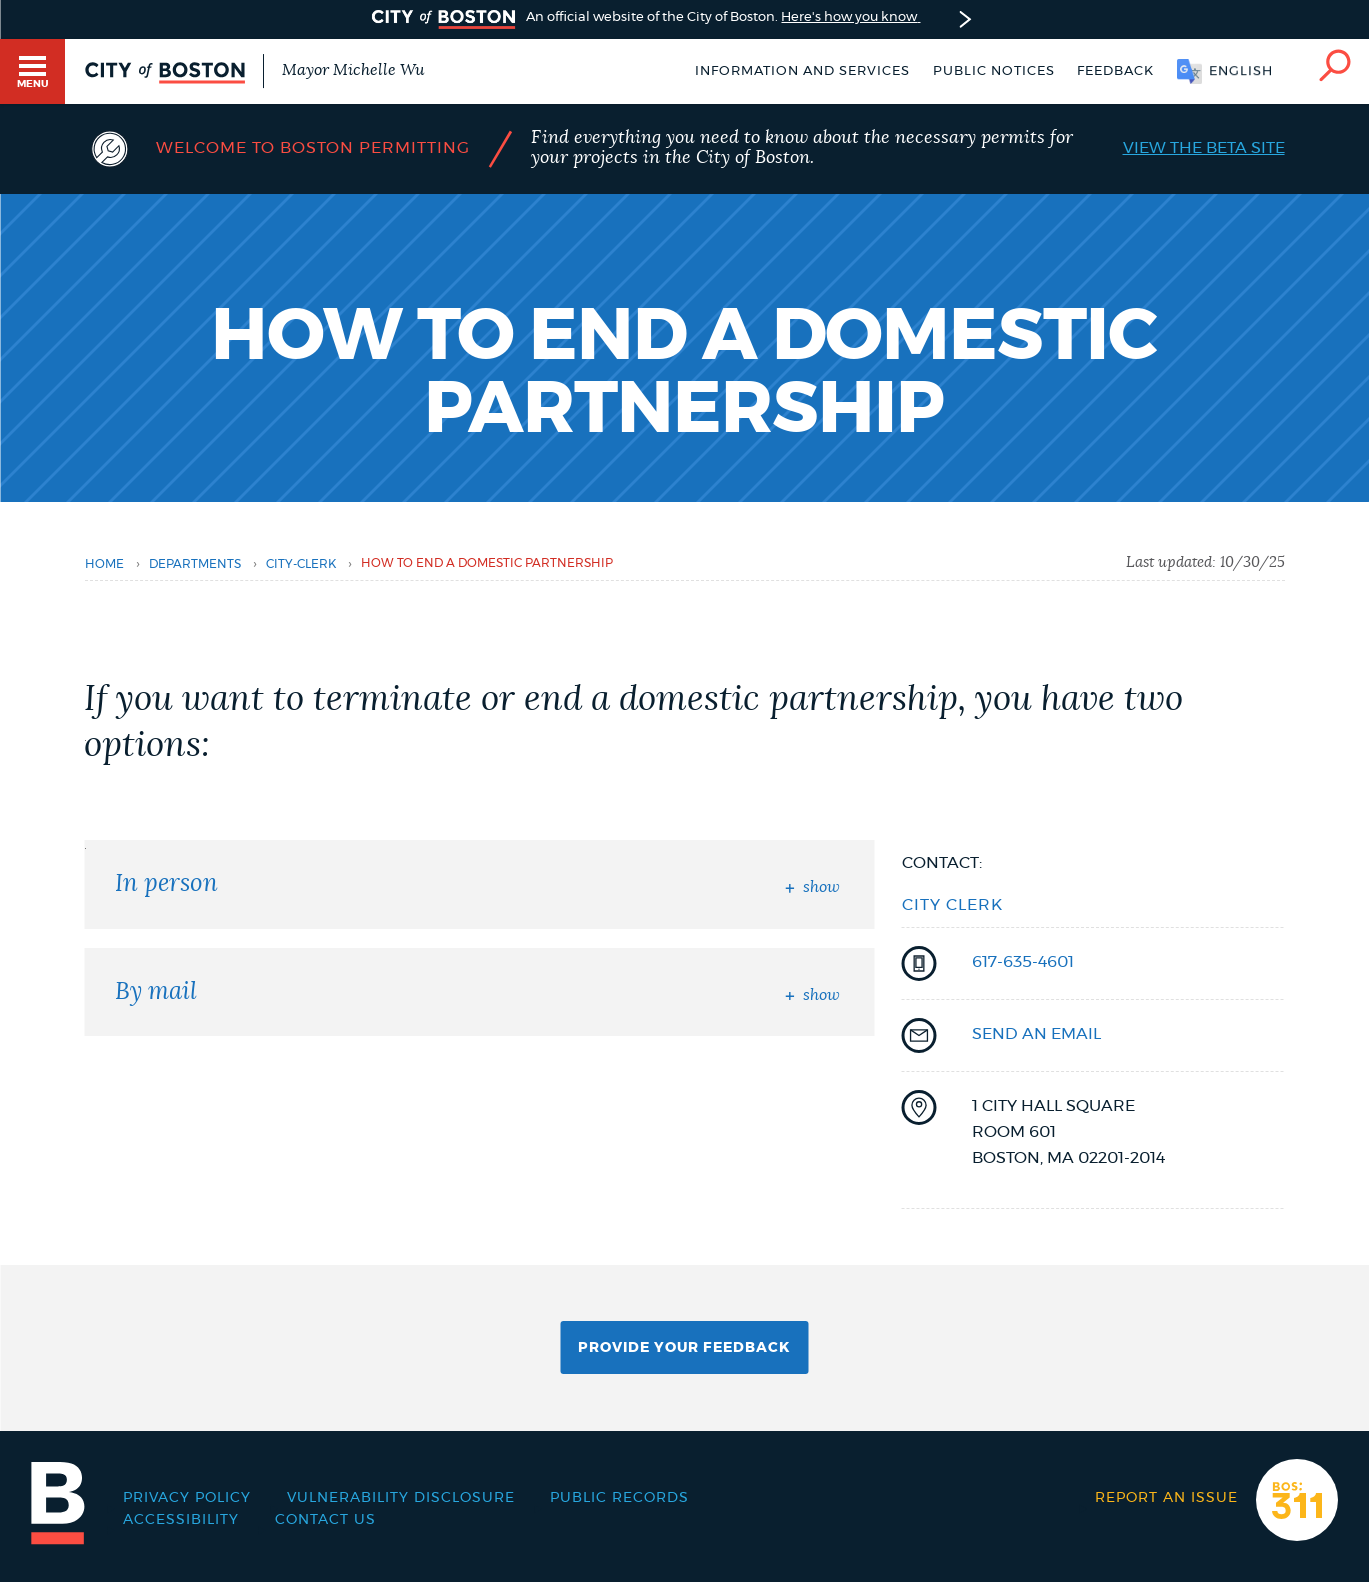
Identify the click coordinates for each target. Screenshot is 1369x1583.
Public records (619, 1498)
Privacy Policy (187, 1498)
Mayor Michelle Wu (353, 70)
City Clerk (952, 905)
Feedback (1115, 71)
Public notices (994, 71)
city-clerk (301, 564)
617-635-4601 (1023, 962)
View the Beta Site (1204, 148)
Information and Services (802, 71)
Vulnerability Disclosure (401, 1498)
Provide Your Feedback (684, 1348)
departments (195, 564)
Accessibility (181, 1520)
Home (104, 564)
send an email (1036, 1034)
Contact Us (325, 1520)
